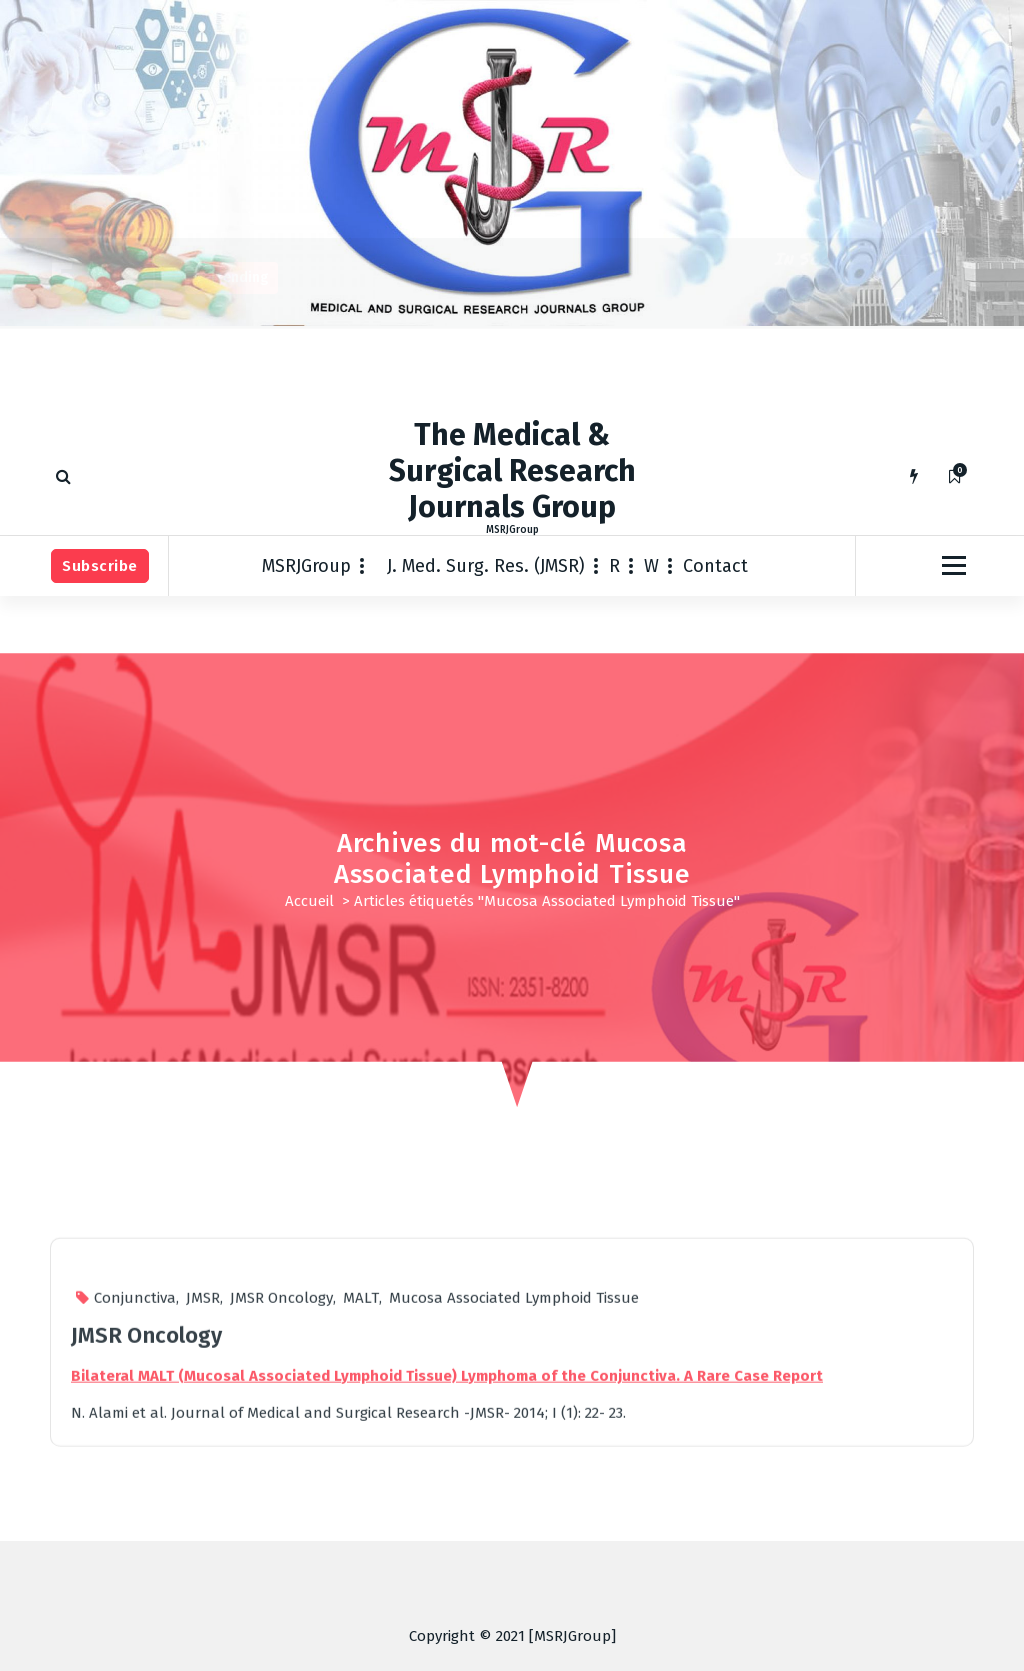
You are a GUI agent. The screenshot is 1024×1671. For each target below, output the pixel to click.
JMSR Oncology (281, 1526)
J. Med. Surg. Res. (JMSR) (486, 566)
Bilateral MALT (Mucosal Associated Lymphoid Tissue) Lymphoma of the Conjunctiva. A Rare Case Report (447, 1603)
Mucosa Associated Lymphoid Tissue (514, 1526)
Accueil (309, 901)
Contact (715, 566)
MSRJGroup (306, 566)
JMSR (203, 1526)
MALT (361, 1526)
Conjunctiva (135, 1526)
